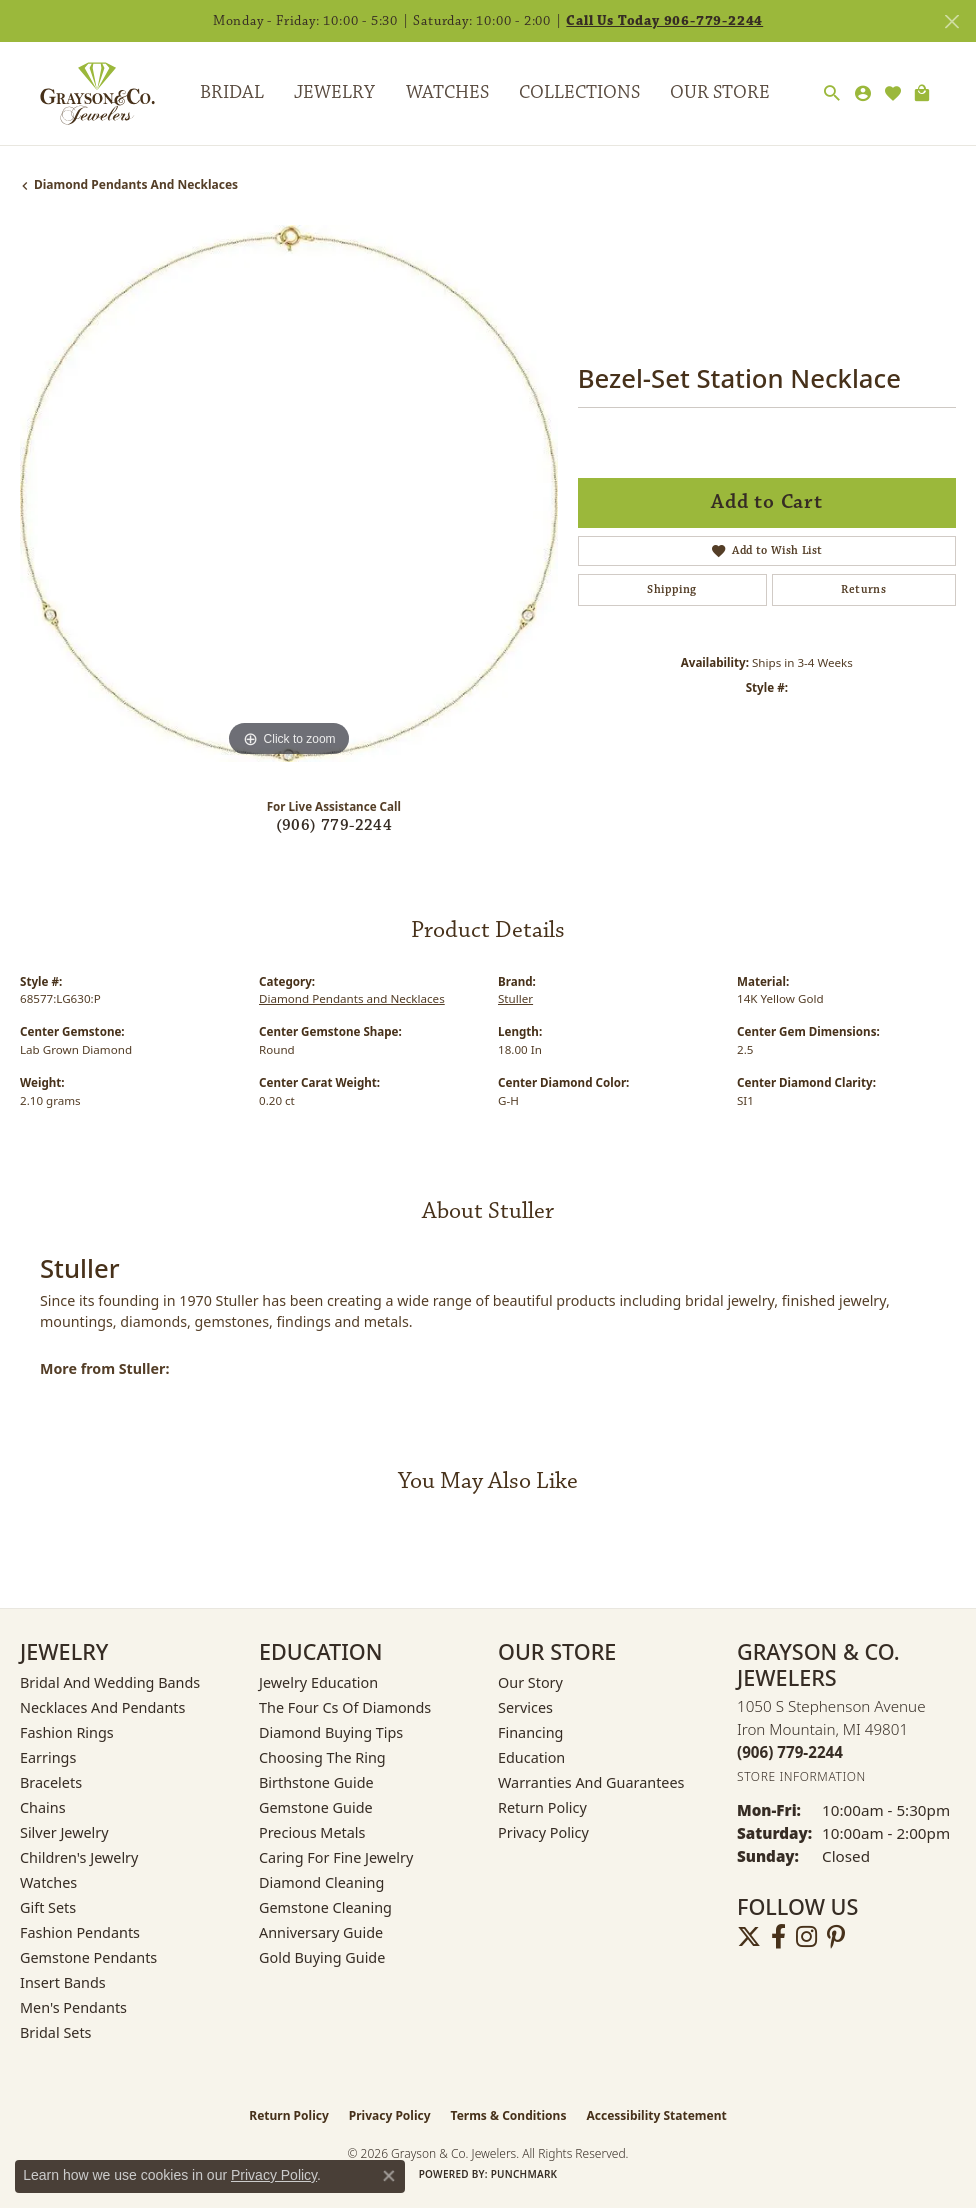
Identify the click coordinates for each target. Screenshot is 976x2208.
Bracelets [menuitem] (51, 1782)
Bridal (232, 92)
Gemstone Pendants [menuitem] (88, 1957)
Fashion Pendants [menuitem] (80, 1932)
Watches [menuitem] (48, 1882)
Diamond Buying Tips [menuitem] (331, 1732)
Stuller (515, 998)
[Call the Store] (790, 1752)
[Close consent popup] (389, 2176)
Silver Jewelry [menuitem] (64, 1832)
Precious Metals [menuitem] (312, 1832)
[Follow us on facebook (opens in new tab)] (778, 1937)
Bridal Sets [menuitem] (56, 2032)
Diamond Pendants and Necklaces (136, 184)
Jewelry (334, 92)
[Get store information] (801, 1776)
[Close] (951, 21)
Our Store (720, 92)
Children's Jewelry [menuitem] (79, 1857)
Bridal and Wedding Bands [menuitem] (110, 1682)
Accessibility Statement (656, 2115)
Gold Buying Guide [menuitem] (322, 1957)
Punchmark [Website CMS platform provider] (524, 2174)
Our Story (530, 1682)
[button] (832, 94)
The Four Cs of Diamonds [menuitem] (345, 1707)
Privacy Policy (543, 1832)
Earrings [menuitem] (48, 1757)
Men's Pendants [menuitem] (73, 2007)
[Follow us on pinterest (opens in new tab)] (836, 1937)
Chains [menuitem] (43, 1807)
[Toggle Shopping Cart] (921, 93)
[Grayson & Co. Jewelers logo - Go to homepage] (82, 93)
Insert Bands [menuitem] (63, 1982)
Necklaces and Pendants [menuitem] (102, 1707)
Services (525, 1707)
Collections (579, 92)
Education (531, 1757)
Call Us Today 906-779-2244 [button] (664, 21)
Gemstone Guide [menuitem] (316, 1807)
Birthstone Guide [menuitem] (316, 1782)
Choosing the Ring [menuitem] (322, 1757)
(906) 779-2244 (334, 825)
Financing (530, 1732)
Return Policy (542, 1807)
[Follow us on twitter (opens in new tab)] (749, 1937)
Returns (863, 589)
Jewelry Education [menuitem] (318, 1682)
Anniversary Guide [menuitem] (321, 1932)
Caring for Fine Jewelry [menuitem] (336, 1857)
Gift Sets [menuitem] (48, 1907)
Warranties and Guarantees (591, 1782)
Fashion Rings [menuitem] (67, 1732)
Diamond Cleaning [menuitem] (321, 1882)
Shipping (671, 589)
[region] (289, 494)
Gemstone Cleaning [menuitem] (325, 1907)
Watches (447, 92)
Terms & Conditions (509, 2115)
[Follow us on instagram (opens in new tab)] (806, 1937)
